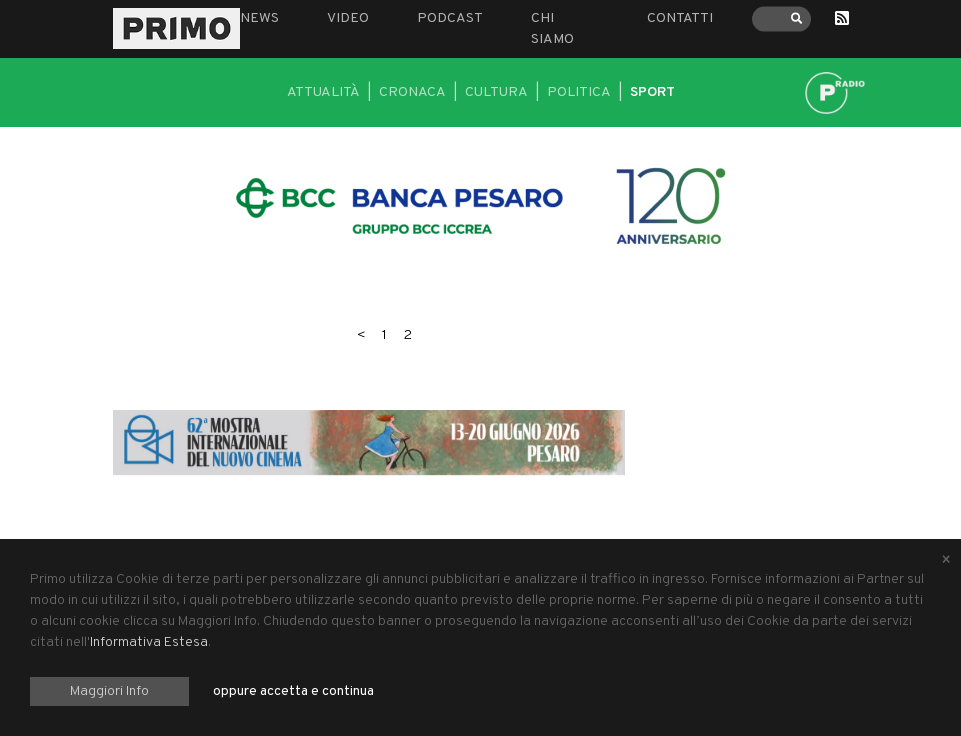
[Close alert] (946, 561)
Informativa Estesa (149, 642)
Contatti (680, 18)
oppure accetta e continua (293, 691)
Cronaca (412, 92)
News (259, 18)
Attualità (323, 92)
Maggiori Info (109, 691)
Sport (652, 92)
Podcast (450, 18)
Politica (579, 92)
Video (348, 18)
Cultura (496, 92)
